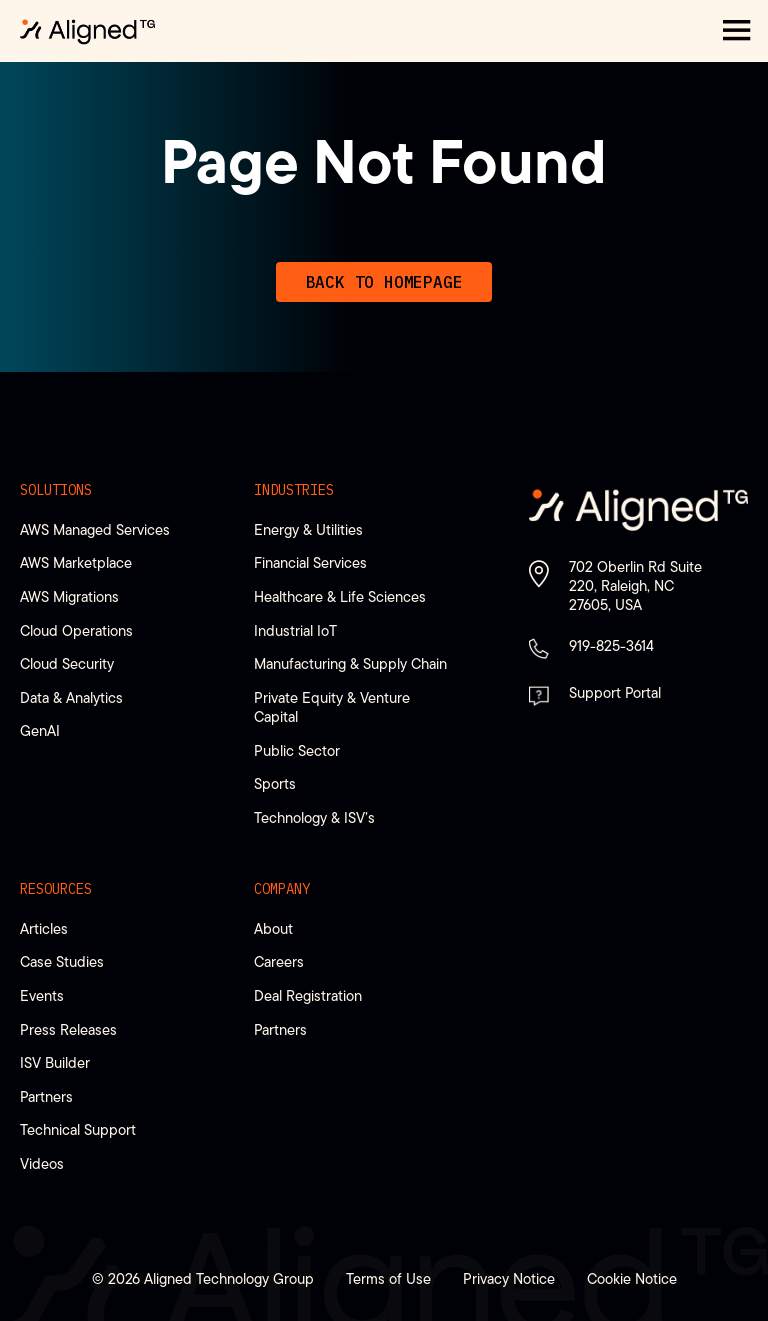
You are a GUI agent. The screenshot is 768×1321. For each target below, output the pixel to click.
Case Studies (62, 961)
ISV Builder (55, 1062)
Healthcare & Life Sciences (340, 596)
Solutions (56, 490)
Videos (42, 1163)
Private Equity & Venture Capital (332, 707)
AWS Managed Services (95, 529)
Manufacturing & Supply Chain (350, 663)
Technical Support (78, 1129)
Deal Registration (308, 995)
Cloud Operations (76, 630)
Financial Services (310, 562)
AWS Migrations (69, 596)
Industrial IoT (295, 630)
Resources (56, 889)
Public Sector (297, 750)
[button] (737, 31)
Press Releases (68, 1029)
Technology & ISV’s (314, 817)
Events (42, 995)
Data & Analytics (71, 697)
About (273, 928)
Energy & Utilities (308, 529)
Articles (44, 928)
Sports (275, 783)
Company (282, 889)
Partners (46, 1096)
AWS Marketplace (76, 562)
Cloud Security (67, 663)
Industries (294, 490)
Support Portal (615, 692)
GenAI (40, 730)
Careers (279, 961)
